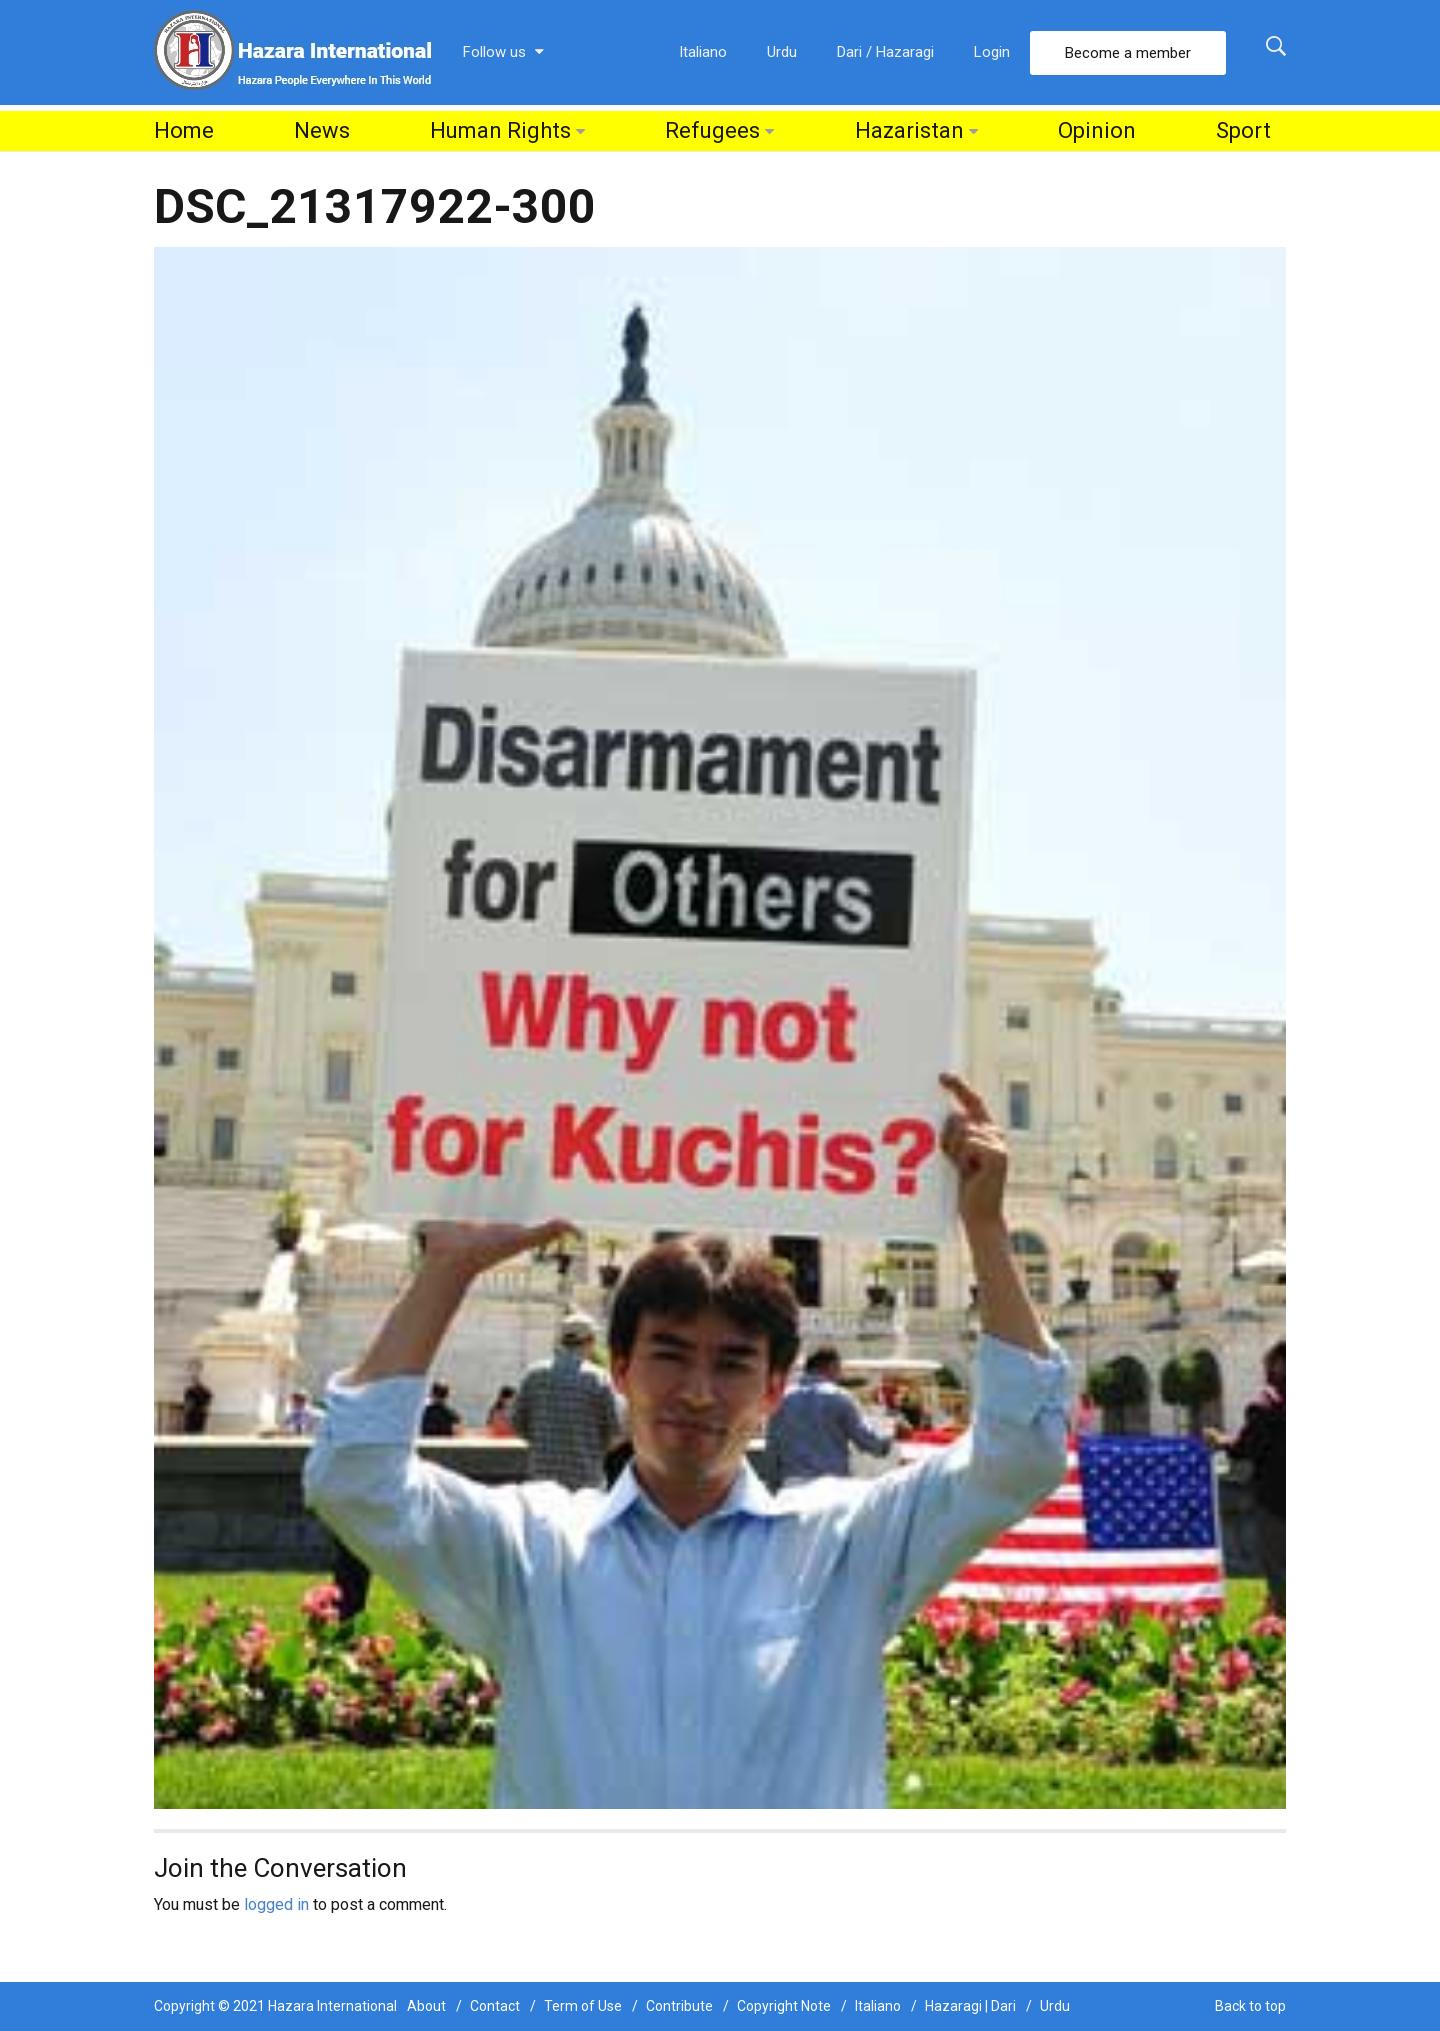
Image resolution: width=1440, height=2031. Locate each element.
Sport (1243, 130)
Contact (495, 2006)
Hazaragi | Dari (970, 2006)
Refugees (712, 130)
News (322, 130)
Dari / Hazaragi (885, 52)
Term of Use (583, 2006)
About (426, 2006)
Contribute (679, 2006)
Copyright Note (784, 2006)
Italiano (703, 52)
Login (992, 52)
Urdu (782, 52)
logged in (276, 1904)
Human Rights (500, 130)
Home (184, 130)
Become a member (1128, 53)
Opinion (1097, 130)
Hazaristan (909, 130)
